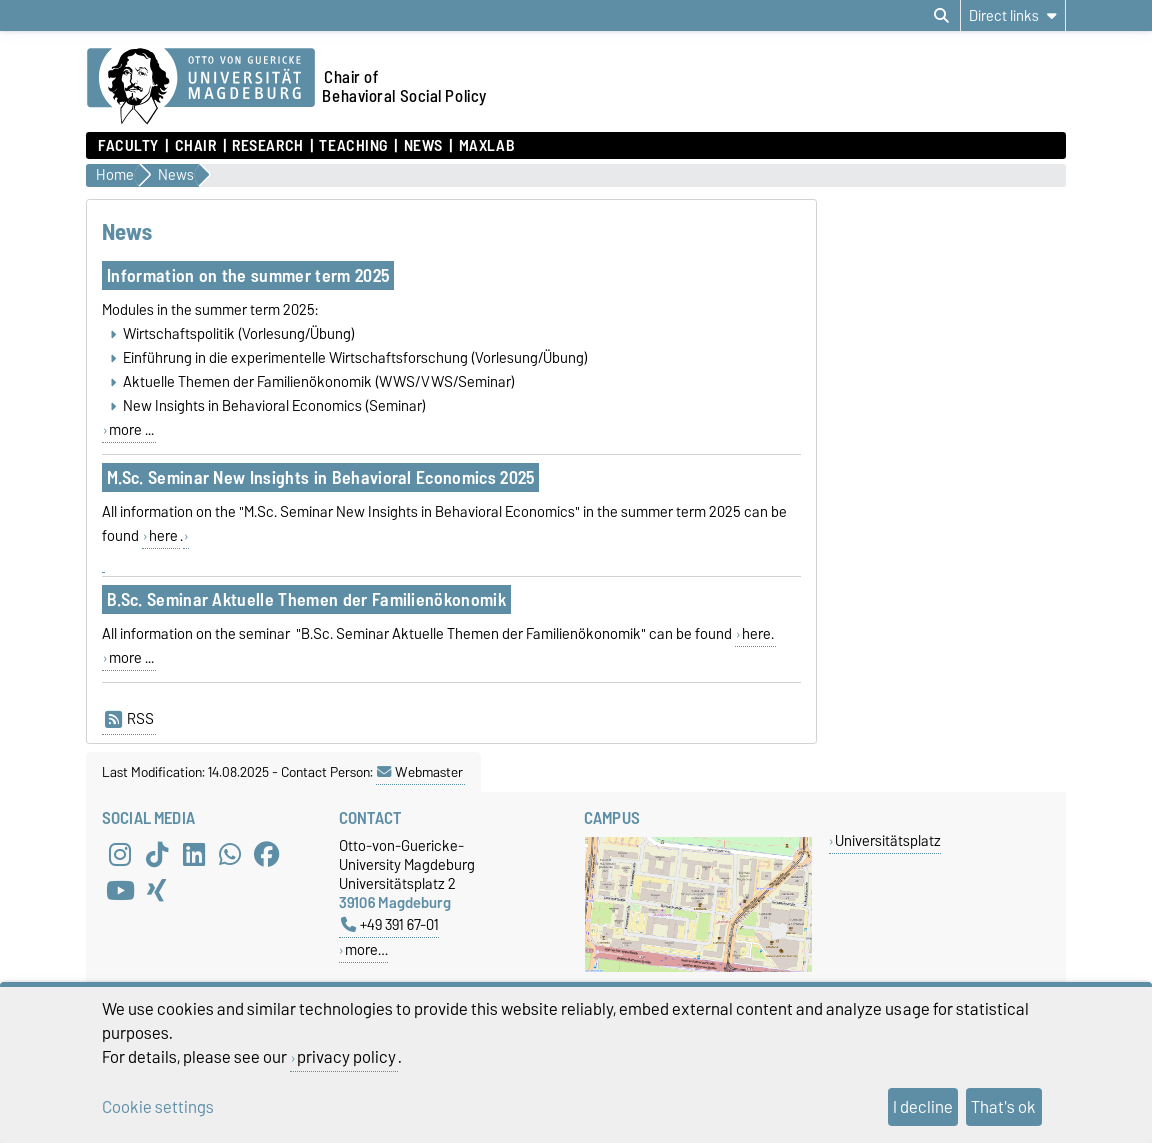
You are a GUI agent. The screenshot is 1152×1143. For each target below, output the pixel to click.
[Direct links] (1013, 15)
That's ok (1003, 1107)
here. (758, 634)
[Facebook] (267, 854)
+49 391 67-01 (390, 924)
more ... (131, 430)
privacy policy (346, 1057)
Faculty (128, 146)
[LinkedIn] (194, 854)
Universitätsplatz (888, 840)
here (163, 536)
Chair (196, 146)
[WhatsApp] (230, 854)
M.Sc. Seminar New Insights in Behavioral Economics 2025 (321, 477)
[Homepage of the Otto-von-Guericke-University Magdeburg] (201, 87)
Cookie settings (158, 1107)
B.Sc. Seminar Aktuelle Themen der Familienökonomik (306, 599)
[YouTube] (120, 890)
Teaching (353, 146)
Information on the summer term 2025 (248, 275)
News (423, 146)
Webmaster (420, 772)
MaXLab (487, 146)
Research (267, 146)
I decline (923, 1107)
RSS (129, 719)
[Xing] (157, 890)
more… (366, 949)
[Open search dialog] (941, 16)
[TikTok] (157, 854)
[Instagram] (120, 854)
